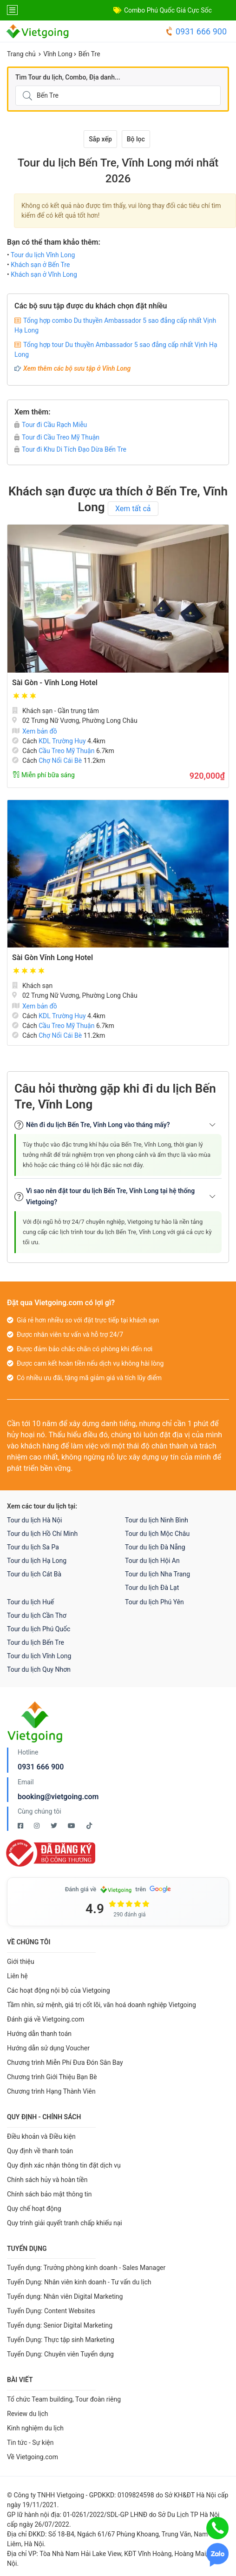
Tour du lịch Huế (30, 1602)
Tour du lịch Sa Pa (33, 1547)
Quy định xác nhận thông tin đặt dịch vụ (64, 2165)
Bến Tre (89, 54)
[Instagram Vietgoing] (37, 1825)
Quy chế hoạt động (34, 2208)
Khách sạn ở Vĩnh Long (44, 274)
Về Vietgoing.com (32, 2457)
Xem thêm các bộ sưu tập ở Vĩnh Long (77, 368)
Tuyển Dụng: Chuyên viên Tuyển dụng (60, 2354)
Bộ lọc (136, 139)
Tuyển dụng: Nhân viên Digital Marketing (65, 2296)
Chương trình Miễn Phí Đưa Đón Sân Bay (65, 2062)
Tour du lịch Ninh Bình (156, 1520)
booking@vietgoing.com (58, 1796)
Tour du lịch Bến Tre (35, 1642)
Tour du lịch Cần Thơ (36, 1615)
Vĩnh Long (57, 54)
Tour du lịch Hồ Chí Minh (42, 1533)
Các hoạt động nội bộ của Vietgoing (58, 1990)
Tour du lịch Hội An (152, 1560)
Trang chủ (21, 54)
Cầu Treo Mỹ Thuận (66, 750)
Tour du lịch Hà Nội (34, 1520)
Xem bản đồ (34, 731)
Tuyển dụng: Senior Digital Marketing (59, 2325)
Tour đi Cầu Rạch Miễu (50, 424)
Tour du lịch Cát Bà (34, 1574)
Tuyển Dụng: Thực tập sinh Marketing (60, 2339)
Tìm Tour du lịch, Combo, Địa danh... (67, 77)
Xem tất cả (133, 508)
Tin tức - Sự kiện (30, 2442)
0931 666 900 (196, 31)
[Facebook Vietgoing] (21, 1825)
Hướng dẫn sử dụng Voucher (48, 2048)
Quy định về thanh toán (40, 2151)
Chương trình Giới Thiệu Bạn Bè (52, 2077)
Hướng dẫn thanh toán (39, 2033)
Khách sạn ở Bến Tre (40, 264)
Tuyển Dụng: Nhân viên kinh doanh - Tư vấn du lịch (79, 2282)
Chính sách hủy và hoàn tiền (47, 2179)
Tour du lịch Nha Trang (157, 1574)
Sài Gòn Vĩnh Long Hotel (52, 957)
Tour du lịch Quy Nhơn (39, 1669)
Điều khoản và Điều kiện (41, 2136)
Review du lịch (27, 2413)
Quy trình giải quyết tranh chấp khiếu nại (64, 2223)
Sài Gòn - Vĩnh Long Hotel (55, 682)
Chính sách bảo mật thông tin (49, 2194)
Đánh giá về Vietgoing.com (45, 2019)
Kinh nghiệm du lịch (35, 2428)
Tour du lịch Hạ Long (36, 1560)
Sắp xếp (100, 139)
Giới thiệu (20, 1961)
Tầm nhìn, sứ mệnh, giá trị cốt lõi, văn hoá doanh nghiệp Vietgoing (101, 2005)
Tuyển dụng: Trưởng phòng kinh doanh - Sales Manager (86, 2267)
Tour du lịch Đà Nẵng (155, 1547)
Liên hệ (17, 1976)
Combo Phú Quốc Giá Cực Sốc (168, 10)
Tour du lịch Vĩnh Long (43, 255)
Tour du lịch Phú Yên (154, 1602)
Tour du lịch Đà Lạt (152, 1587)
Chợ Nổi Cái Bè (60, 760)
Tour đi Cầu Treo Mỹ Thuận (56, 437)
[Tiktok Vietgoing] (89, 1825)
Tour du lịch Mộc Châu (157, 1533)
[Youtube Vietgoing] (72, 1825)
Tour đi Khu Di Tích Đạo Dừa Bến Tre (70, 449)
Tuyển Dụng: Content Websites (51, 2311)
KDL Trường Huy (62, 741)
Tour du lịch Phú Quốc (38, 1629)
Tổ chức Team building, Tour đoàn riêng (64, 2399)
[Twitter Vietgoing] (55, 1825)
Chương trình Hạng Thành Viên (51, 2091)
